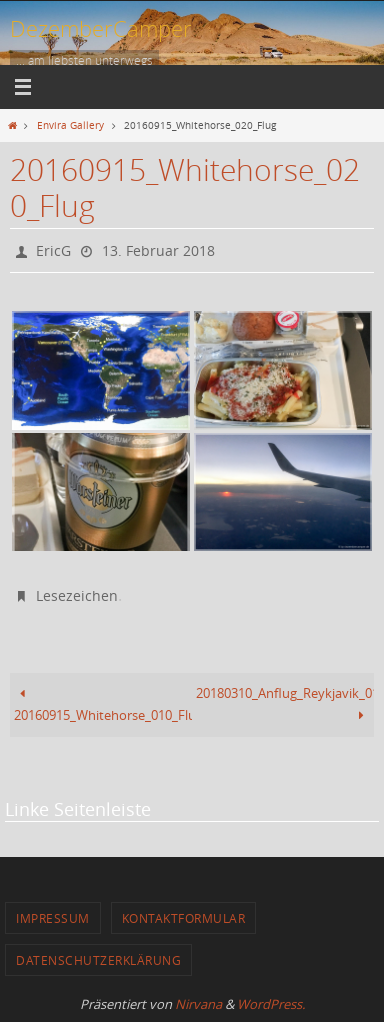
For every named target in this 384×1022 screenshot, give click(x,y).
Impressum (53, 918)
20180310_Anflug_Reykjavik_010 (285, 704)
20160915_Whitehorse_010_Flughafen (103, 704)
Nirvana (198, 1004)
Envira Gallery (70, 125)
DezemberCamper (101, 28)
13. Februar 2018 (158, 250)
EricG (53, 250)
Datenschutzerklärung (98, 960)
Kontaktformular (184, 918)
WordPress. (271, 1004)
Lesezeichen (77, 595)
